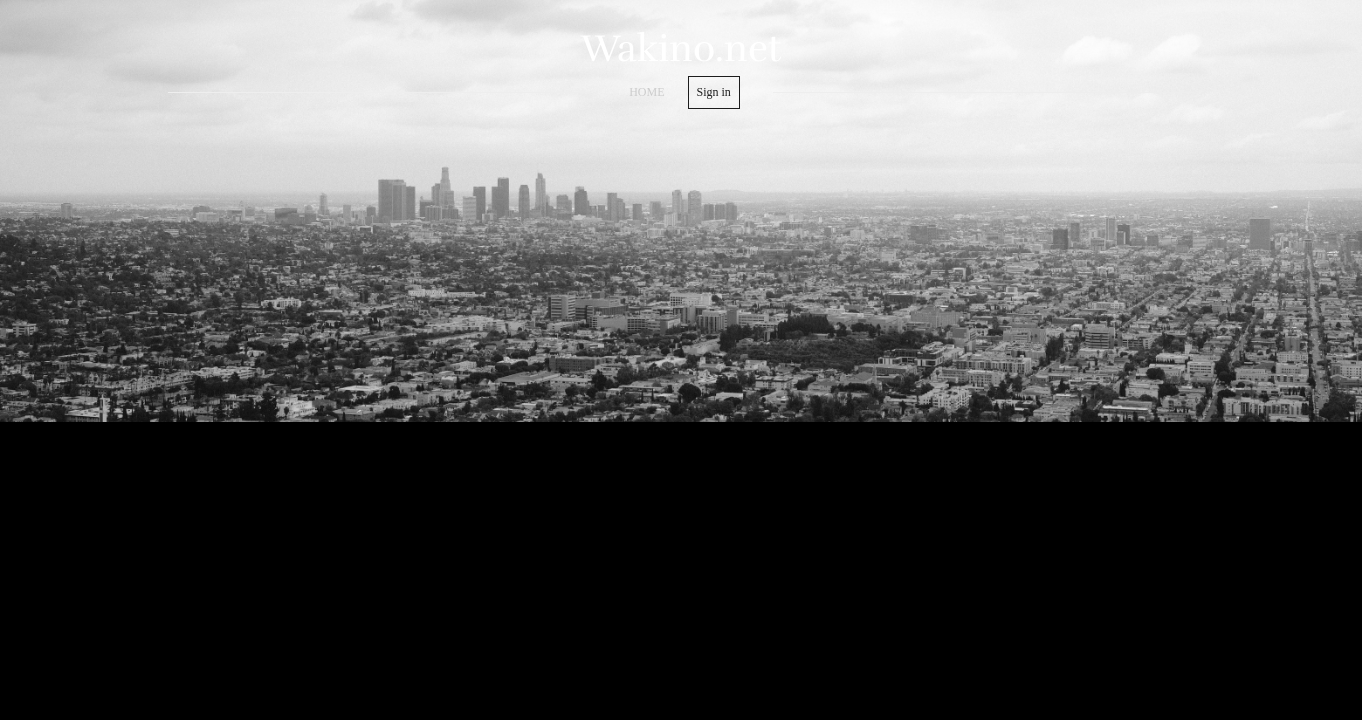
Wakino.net (681, 48)
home (646, 92)
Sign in (714, 92)
